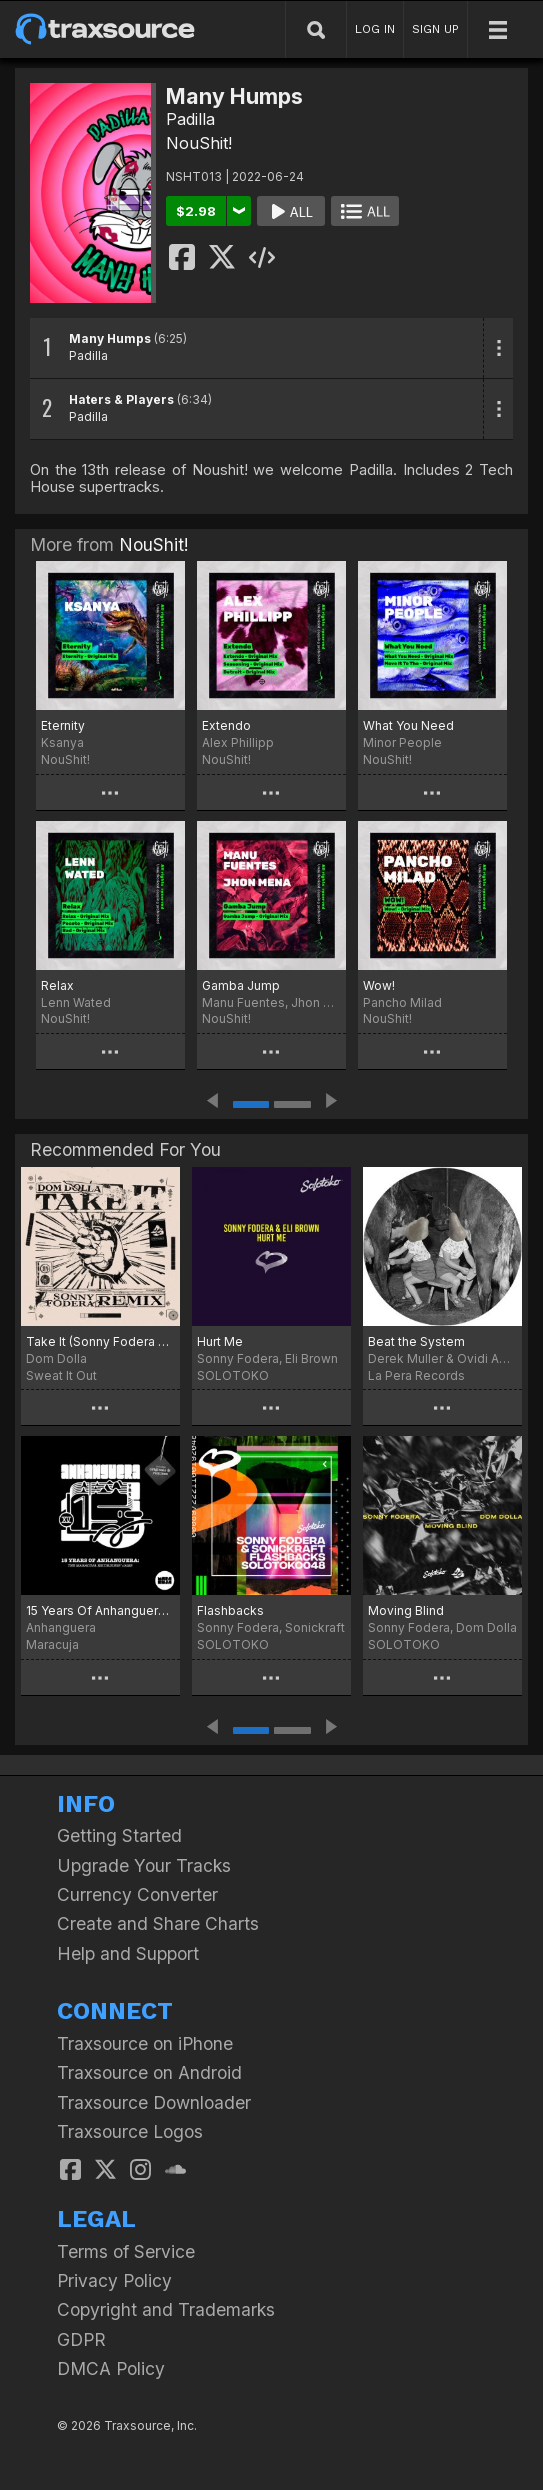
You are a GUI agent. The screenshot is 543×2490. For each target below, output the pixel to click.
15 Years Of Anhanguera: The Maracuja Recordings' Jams (100, 1610)
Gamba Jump (241, 985)
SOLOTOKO (233, 1375)
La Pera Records (416, 1375)
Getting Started (119, 1835)
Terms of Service (126, 2251)
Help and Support (128, 1953)
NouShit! (199, 143)
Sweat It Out (61, 1375)
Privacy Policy (114, 2280)
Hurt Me (220, 1341)
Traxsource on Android (149, 2072)
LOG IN (375, 29)
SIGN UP (435, 29)
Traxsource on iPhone (145, 2043)
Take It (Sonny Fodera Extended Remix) (100, 1341)
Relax (57, 985)
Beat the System (416, 1341)
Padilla (190, 119)
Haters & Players (121, 399)
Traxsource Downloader (154, 2102)
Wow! (379, 985)
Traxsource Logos (130, 2131)
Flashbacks (230, 1610)
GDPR (81, 2339)
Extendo (226, 725)
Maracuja (52, 1644)
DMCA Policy (111, 2368)
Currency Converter (137, 1894)
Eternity (63, 725)
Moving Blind (406, 1610)
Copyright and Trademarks (166, 2309)
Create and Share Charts (158, 1923)
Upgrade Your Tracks (144, 1865)
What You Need (408, 725)
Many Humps (110, 338)
